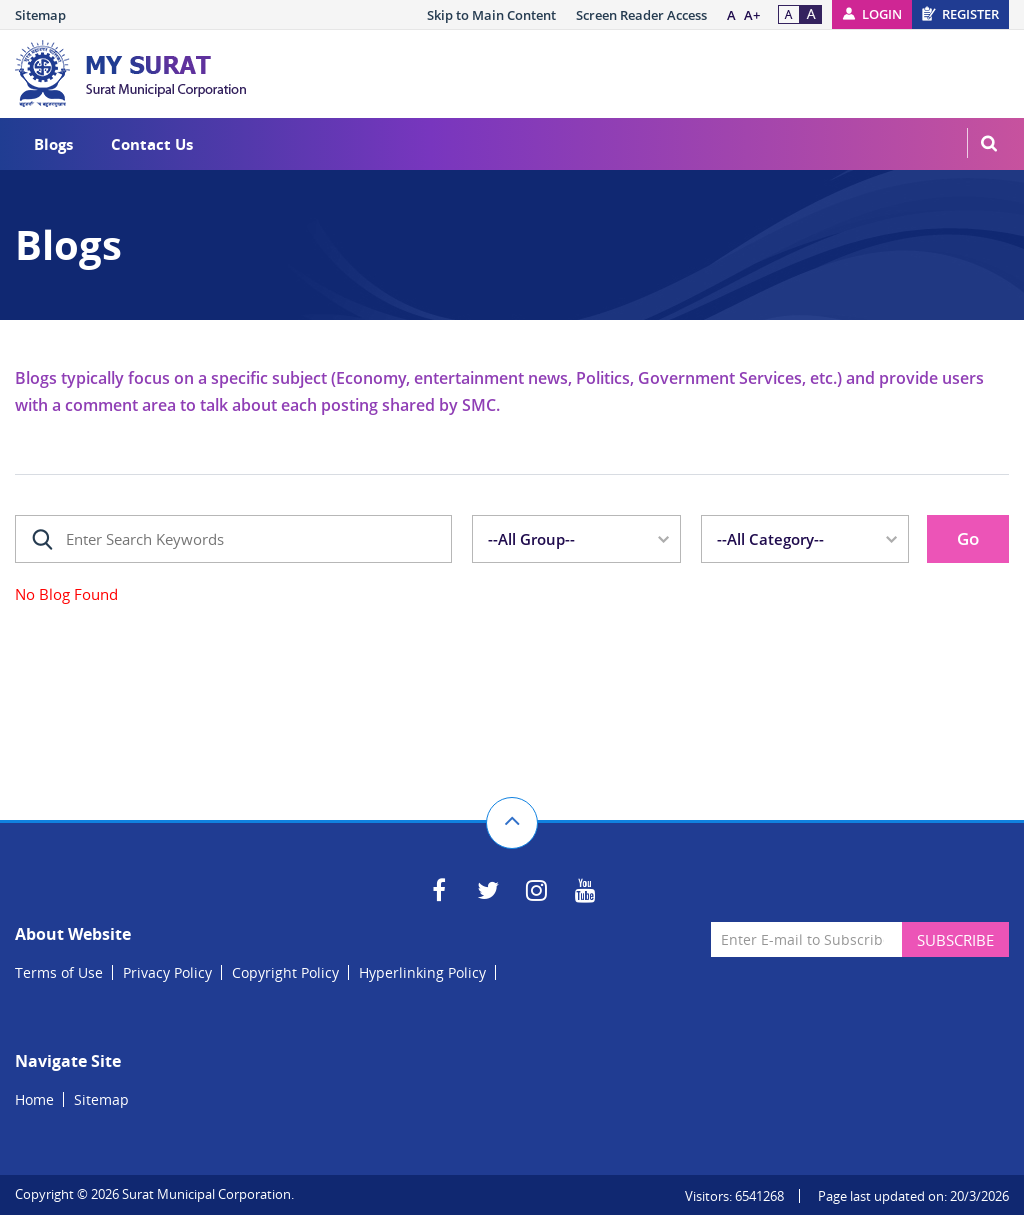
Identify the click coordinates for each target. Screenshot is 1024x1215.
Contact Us (152, 144)
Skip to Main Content (491, 15)
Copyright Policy (285, 972)
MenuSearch (989, 143)
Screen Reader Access (641, 15)
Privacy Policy (167, 972)
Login (882, 14)
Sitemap (40, 15)
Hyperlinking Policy (422, 972)
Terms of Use (59, 972)
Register (970, 14)
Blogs (53, 144)
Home (34, 1099)
